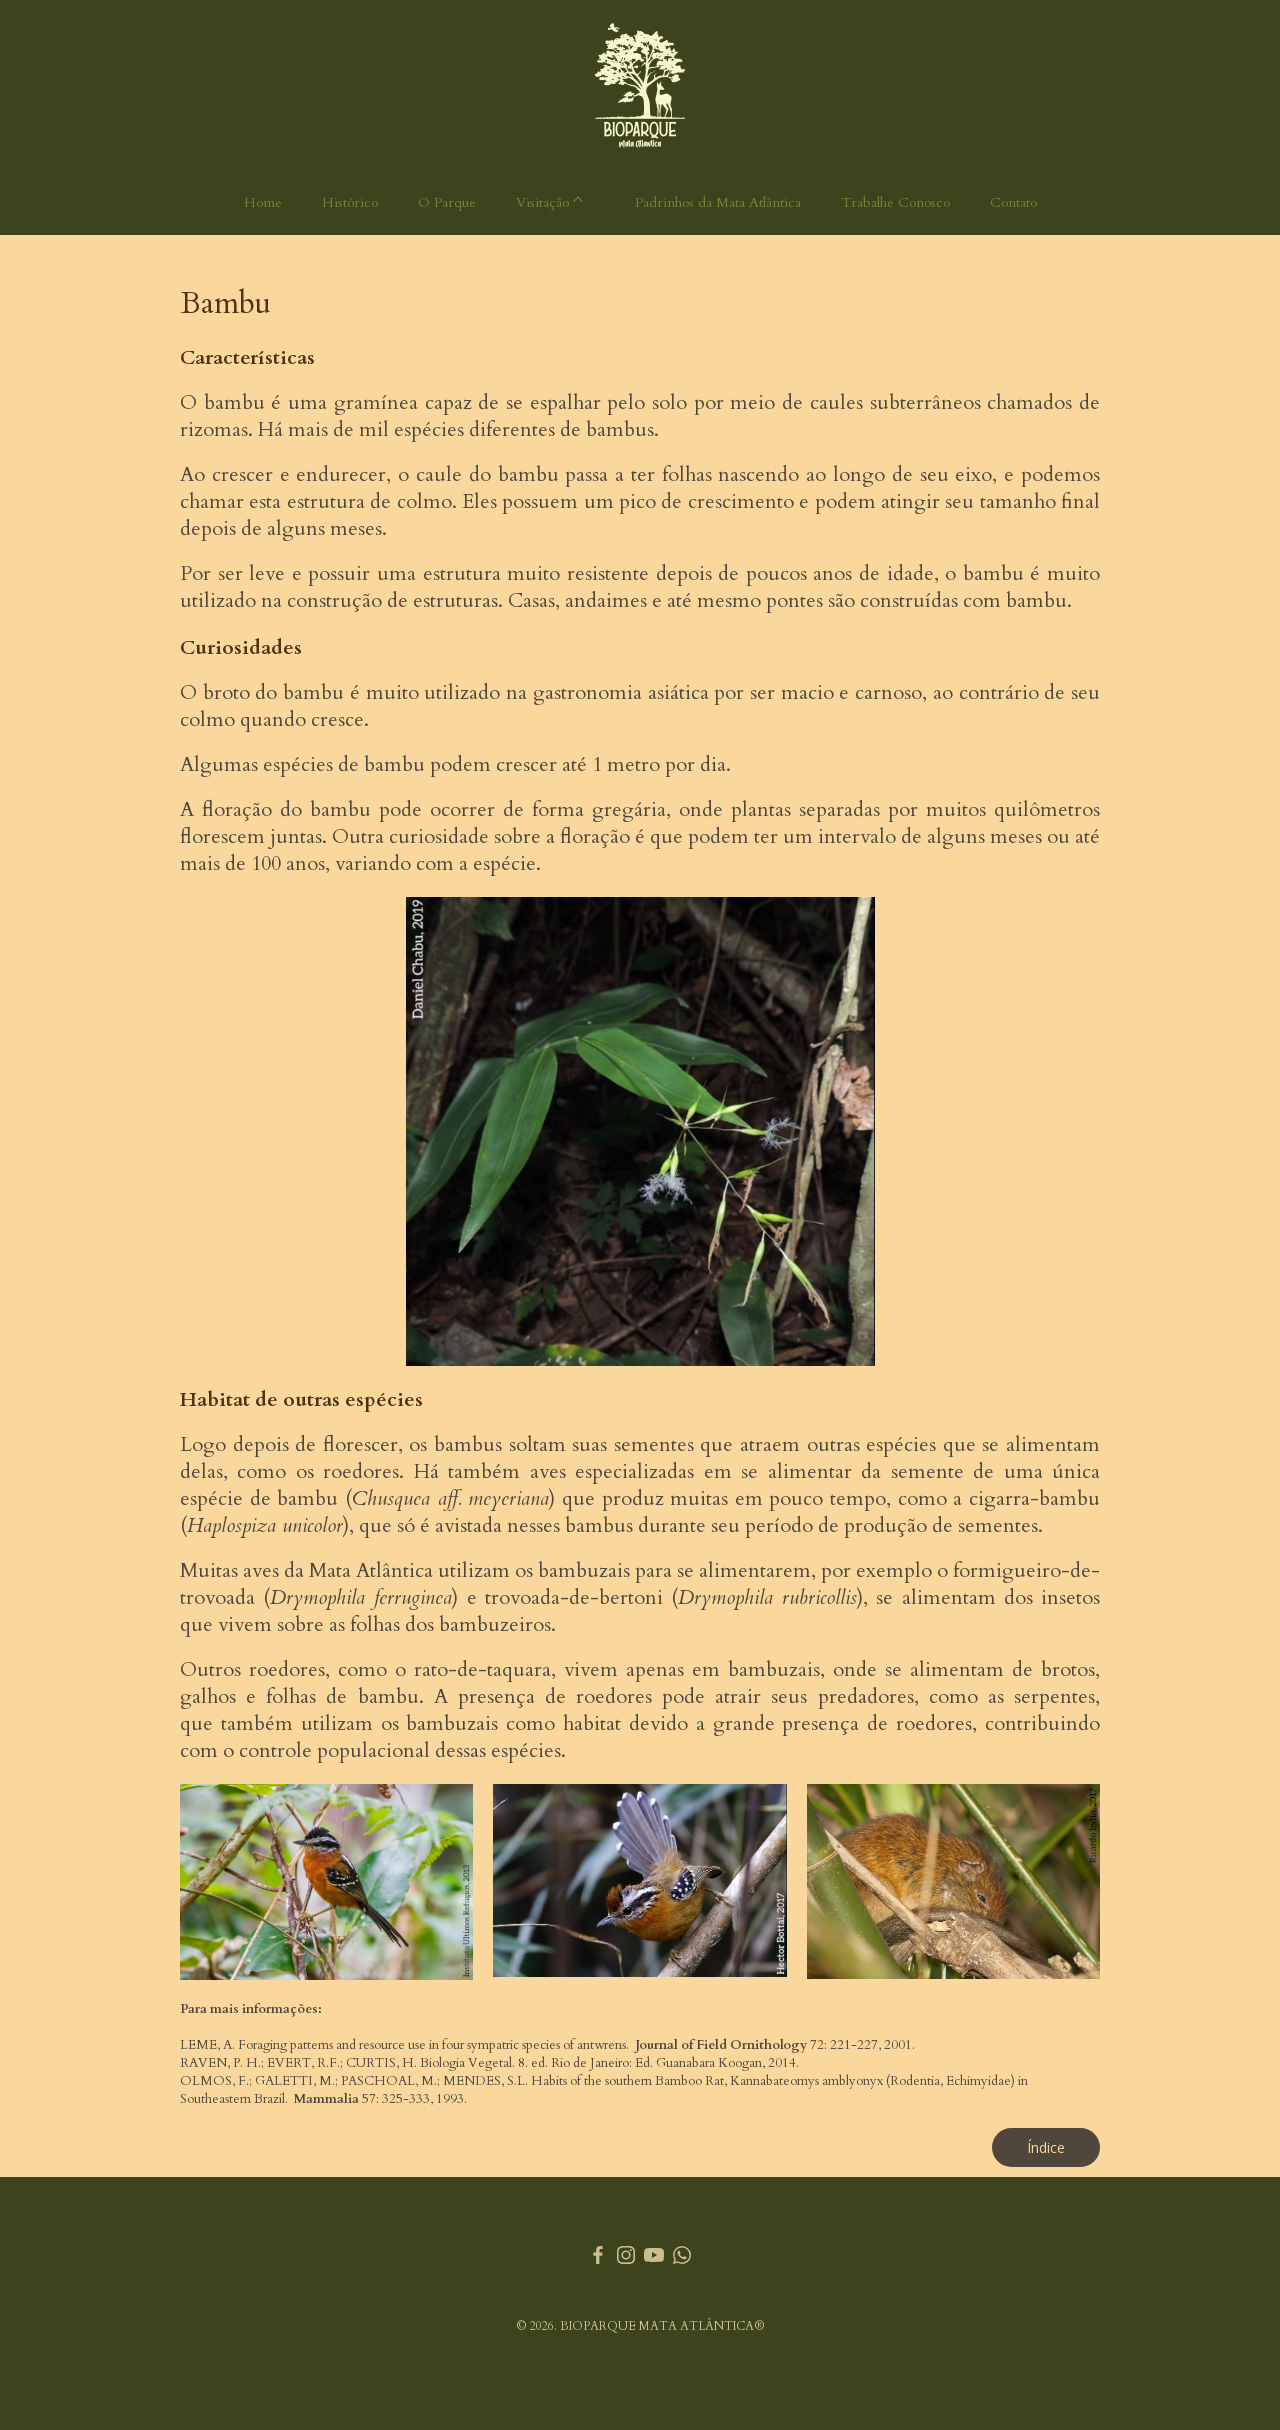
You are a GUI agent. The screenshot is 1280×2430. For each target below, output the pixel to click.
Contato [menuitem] (1013, 202)
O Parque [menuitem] (447, 202)
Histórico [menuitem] (350, 202)
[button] (1046, 2147)
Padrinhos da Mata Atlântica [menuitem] (718, 202)
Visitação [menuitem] (542, 202)
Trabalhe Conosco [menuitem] (895, 202)
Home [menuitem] (263, 202)
